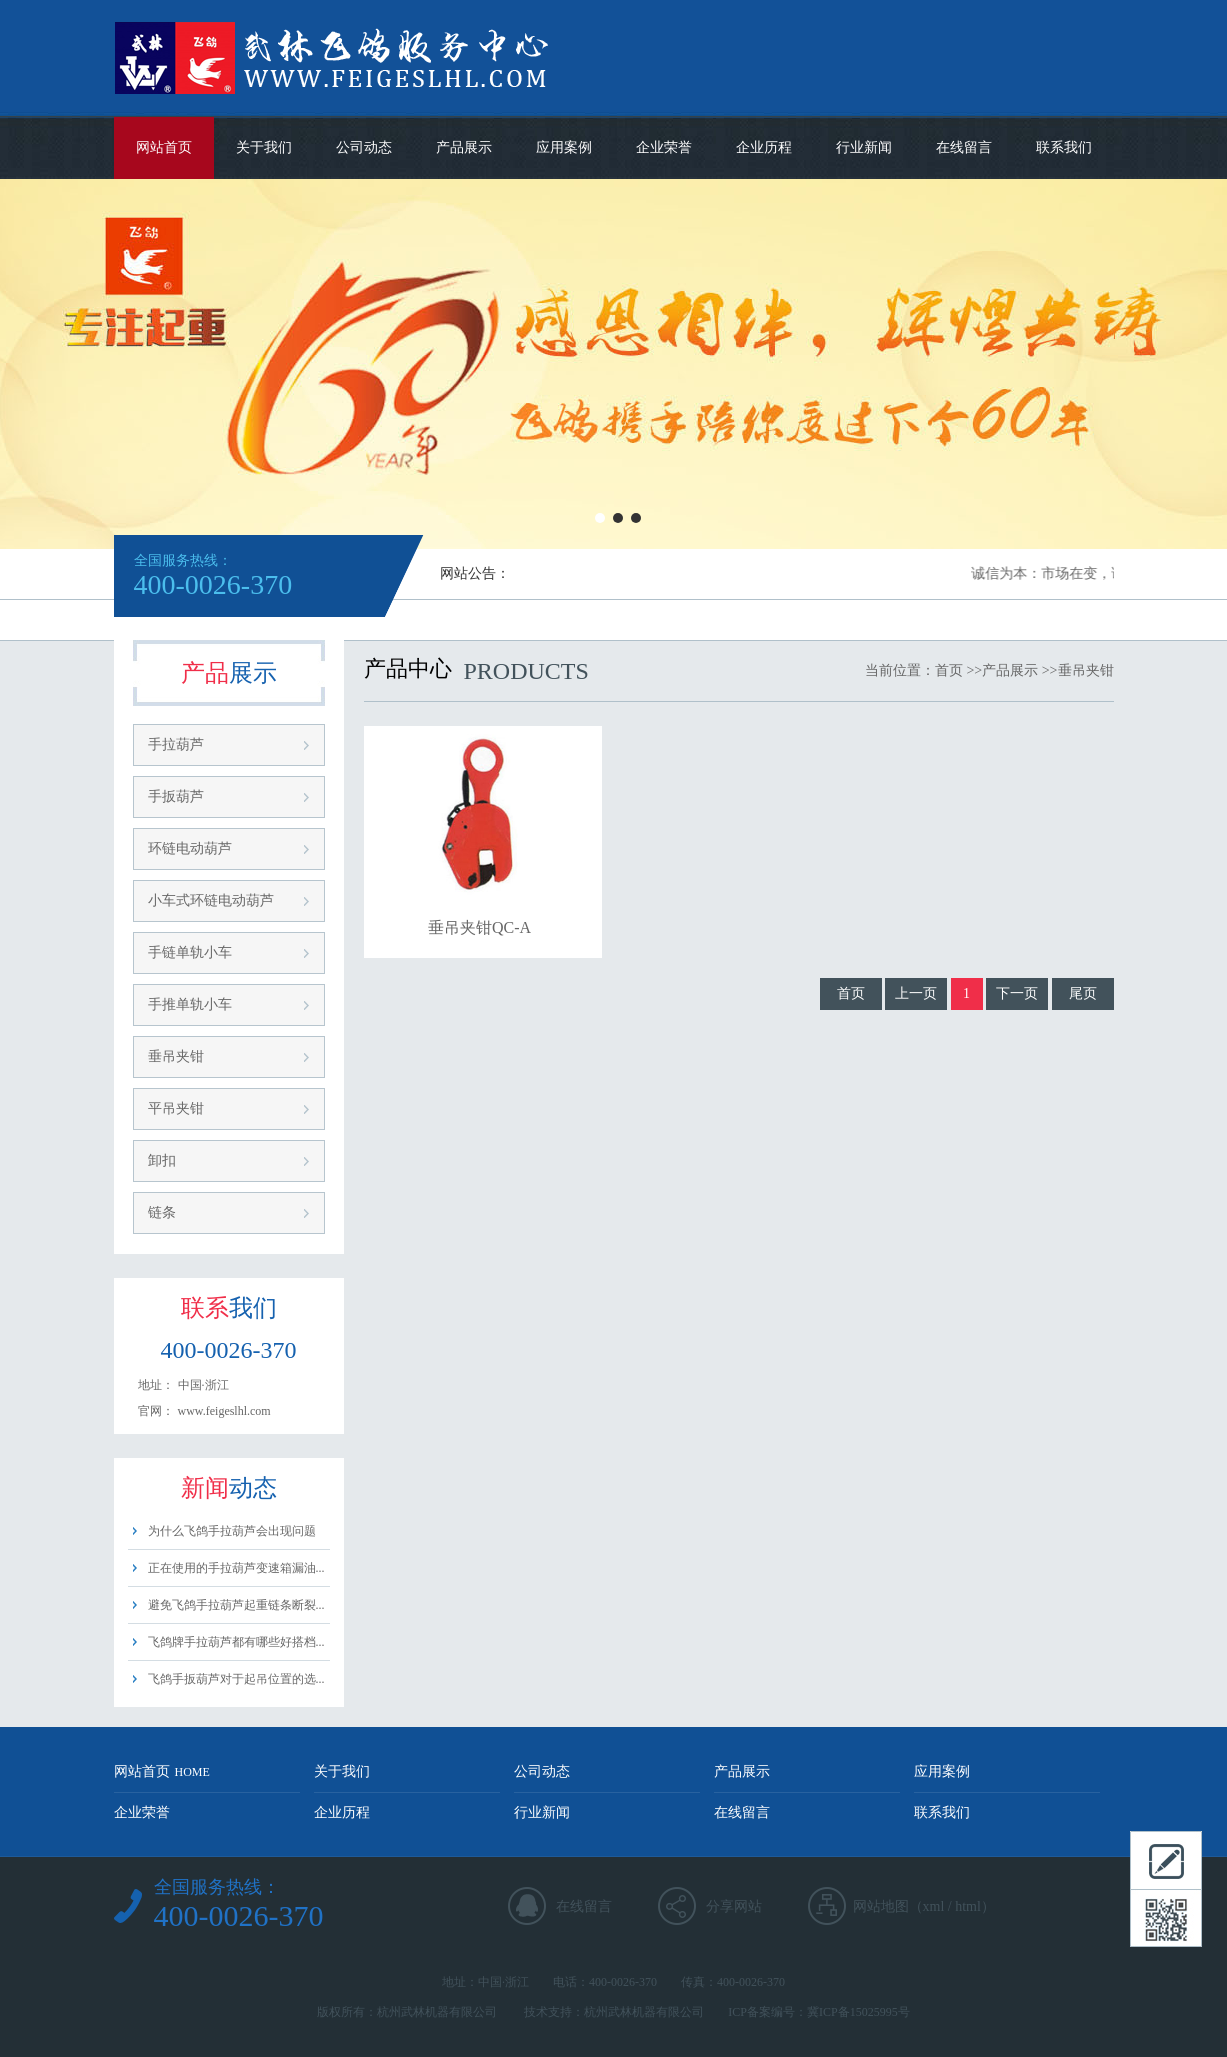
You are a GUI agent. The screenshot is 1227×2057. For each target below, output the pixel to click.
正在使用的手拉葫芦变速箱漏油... (236, 1568)
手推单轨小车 (190, 1004)
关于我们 (264, 147)
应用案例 (564, 147)
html (968, 1906)
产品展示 (464, 147)
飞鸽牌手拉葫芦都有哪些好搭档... (236, 1642)
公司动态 (364, 147)
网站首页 (164, 147)
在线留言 (964, 147)
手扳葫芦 (176, 796)
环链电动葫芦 (190, 848)
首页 (949, 670)
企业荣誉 (664, 147)
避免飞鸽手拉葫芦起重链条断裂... (236, 1605)
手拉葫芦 (176, 744)
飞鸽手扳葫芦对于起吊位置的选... (236, 1679)
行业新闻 (864, 147)
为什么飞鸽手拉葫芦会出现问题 (232, 1531)
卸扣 (162, 1160)
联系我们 (1064, 147)
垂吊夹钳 (176, 1056)
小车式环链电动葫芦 (211, 900)
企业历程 (764, 147)
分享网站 (734, 1906)
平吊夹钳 (176, 1108)
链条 (162, 1212)
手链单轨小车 (190, 952)
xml (934, 1906)
